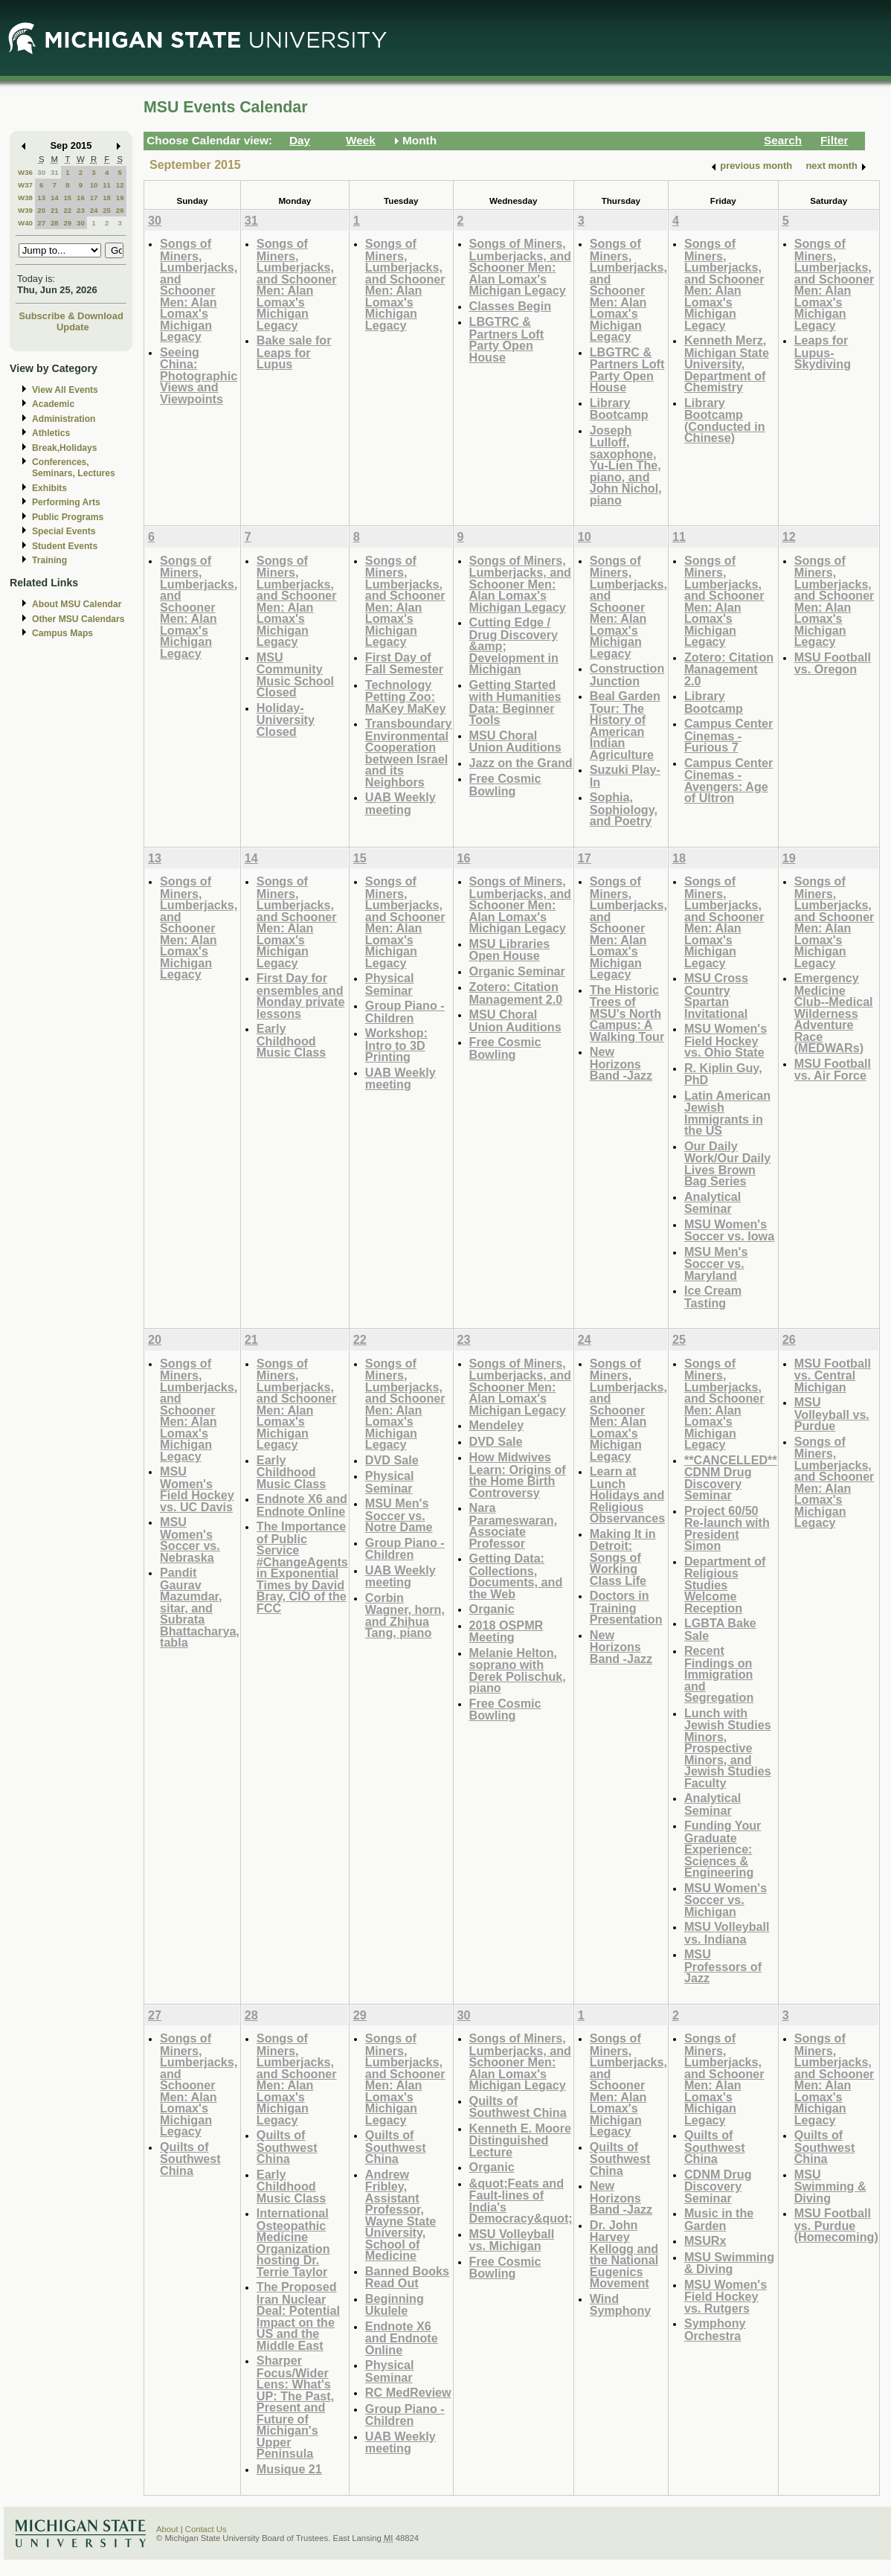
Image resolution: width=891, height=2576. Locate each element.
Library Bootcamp (619, 409)
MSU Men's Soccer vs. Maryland (716, 1263)
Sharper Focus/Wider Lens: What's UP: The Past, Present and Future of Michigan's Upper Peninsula (295, 2407)
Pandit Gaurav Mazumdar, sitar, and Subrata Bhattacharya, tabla (199, 1607)
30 (41, 172)
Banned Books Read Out (407, 2277)
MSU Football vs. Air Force (832, 1070)
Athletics (51, 433)
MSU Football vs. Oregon (832, 663)
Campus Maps (62, 633)
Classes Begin (510, 306)
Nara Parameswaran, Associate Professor (513, 1525)
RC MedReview (408, 2392)
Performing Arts (66, 502)
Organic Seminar (517, 971)
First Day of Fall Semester (404, 663)
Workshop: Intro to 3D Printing (396, 1044)
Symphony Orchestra (715, 2329)
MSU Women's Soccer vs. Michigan (725, 1899)
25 (107, 210)
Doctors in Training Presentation (626, 1607)
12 (120, 185)
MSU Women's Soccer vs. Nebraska (190, 1539)
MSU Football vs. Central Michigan (832, 1375)
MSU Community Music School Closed (295, 674)
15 (67, 197)
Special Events (63, 531)
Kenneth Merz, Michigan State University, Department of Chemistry (726, 363)
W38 (25, 197)
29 (67, 223)
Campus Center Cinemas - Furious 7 (728, 735)
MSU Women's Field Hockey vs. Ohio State (725, 1040)
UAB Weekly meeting (400, 803)
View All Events (65, 390)
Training (49, 560)
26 (120, 210)
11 (107, 185)
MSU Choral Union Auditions (515, 741)
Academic (53, 404)
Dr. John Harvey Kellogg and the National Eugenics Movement (624, 2254)
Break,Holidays (64, 448)
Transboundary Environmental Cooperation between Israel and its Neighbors (408, 753)
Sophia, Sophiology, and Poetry (623, 808)
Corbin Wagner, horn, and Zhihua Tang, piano (405, 1615)
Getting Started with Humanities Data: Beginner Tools (515, 702)
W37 (25, 185)
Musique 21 (289, 2469)
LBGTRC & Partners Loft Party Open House (506, 339)
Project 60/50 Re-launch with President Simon (727, 1528)
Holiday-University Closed (286, 719)
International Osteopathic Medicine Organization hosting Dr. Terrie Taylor (293, 2242)
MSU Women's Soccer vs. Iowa (729, 1230)
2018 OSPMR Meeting (506, 1631)
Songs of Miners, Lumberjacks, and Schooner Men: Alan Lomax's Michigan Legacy (198, 290)
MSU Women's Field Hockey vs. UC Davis (197, 1488)
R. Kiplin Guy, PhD (723, 1074)
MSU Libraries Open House (509, 950)
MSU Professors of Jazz (723, 1965)
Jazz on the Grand (521, 762)
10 (94, 185)
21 (55, 210)
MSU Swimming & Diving (729, 2263)
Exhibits (49, 488)
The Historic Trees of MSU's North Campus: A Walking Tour (627, 1013)
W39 (25, 210)
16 (81, 197)
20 (41, 210)
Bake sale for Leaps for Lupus (294, 352)
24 (94, 210)
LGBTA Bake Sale (720, 1629)
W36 (25, 172)
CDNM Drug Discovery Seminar (718, 2186)
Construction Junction (627, 674)
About (167, 2529)
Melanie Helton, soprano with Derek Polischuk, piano (517, 1670)
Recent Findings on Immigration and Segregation (718, 1674)
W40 (25, 223)
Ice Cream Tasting (713, 1297)
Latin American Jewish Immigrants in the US (727, 1113)
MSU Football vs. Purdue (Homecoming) (836, 2224)
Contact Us (206, 2529)
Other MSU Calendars (78, 619)
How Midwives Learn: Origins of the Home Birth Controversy (517, 1474)
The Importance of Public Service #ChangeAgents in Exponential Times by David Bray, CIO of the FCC (302, 1567)
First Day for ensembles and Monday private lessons (301, 995)
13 (41, 197)
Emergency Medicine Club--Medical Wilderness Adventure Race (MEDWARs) (833, 1012)
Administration (63, 419)
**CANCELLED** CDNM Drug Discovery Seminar (730, 1477)
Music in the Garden (718, 2219)
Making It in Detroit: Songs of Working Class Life (623, 1557)
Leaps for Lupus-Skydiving (822, 352)
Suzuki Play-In (625, 776)
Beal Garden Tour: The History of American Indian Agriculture (625, 725)
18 (107, 197)
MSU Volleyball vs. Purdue (831, 1413)
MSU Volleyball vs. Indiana (727, 1933)
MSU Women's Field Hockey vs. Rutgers (725, 2296)
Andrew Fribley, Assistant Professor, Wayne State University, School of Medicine (400, 2215)
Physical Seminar (389, 984)
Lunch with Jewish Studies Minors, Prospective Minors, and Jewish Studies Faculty (727, 1748)
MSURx (705, 2240)
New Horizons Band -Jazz (621, 1063)
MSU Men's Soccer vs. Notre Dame (399, 1515)
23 (81, 210)
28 (55, 223)
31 (55, 172)
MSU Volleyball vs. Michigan (512, 2240)
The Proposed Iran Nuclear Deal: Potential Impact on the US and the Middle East (298, 2316)
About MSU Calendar (76, 604)
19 (120, 197)
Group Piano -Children (405, 1012)
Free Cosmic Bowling (505, 785)
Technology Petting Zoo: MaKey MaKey (405, 696)
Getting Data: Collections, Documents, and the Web (516, 1576)
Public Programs (67, 517)
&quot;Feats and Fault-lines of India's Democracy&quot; (521, 2201)
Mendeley (496, 1425)
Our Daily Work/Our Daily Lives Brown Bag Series (727, 1163)
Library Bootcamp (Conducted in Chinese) (724, 420)
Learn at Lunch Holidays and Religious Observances (628, 1494)
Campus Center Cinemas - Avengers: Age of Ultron (728, 780)
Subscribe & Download (71, 315)
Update (73, 327)
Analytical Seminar (712, 1203)
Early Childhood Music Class (291, 1040)
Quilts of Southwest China (190, 2158)
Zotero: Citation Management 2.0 (728, 669)
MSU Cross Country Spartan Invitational (716, 995)
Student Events (64, 546)
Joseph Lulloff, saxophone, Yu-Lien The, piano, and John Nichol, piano (626, 465)
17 (94, 197)
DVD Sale (392, 1460)
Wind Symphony (621, 2305)
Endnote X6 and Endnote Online (302, 1505)
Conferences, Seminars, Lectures (73, 467)
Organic (492, 1608)
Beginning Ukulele (394, 2305)
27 (41, 223)
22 (67, 210)
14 (55, 197)
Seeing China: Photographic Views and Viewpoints (198, 375)
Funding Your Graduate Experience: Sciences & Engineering (723, 1849)
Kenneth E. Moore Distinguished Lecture (520, 2140)
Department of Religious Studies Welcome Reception (725, 1584)
